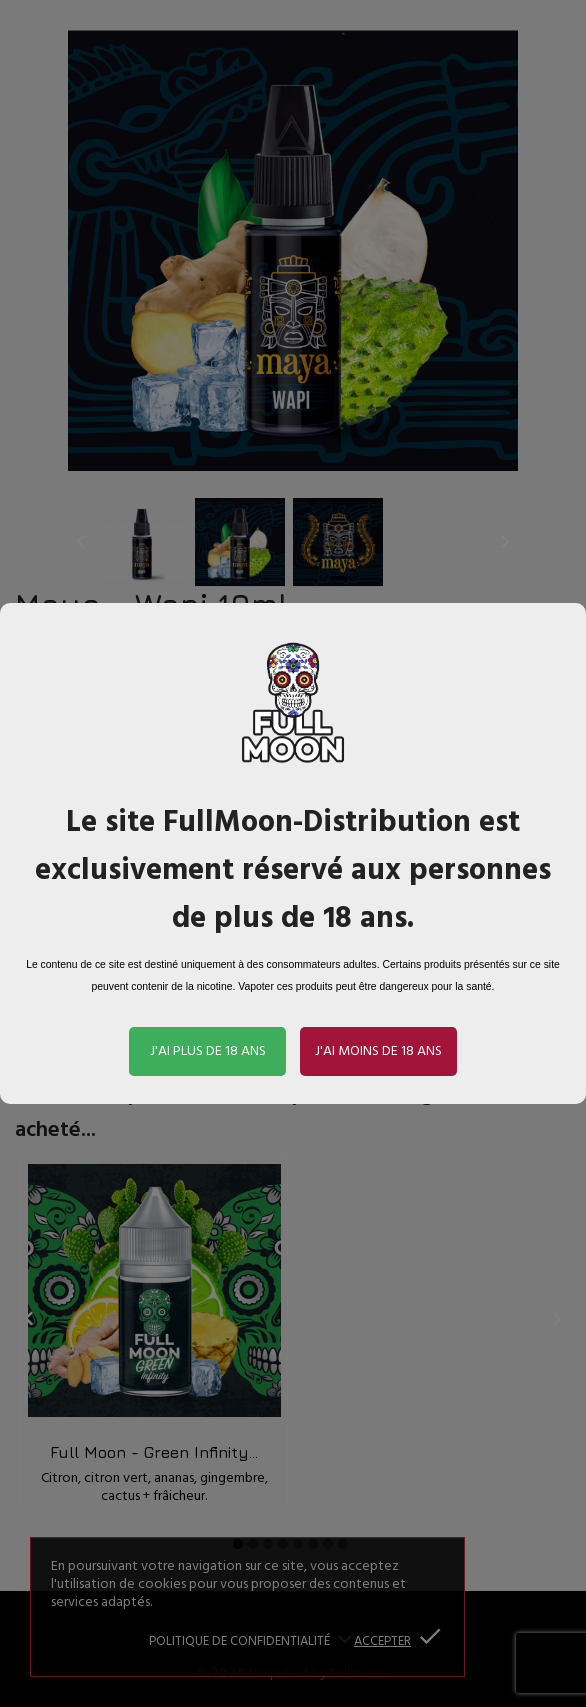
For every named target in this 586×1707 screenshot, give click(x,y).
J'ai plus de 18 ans (208, 1051)
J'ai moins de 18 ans (378, 1051)
